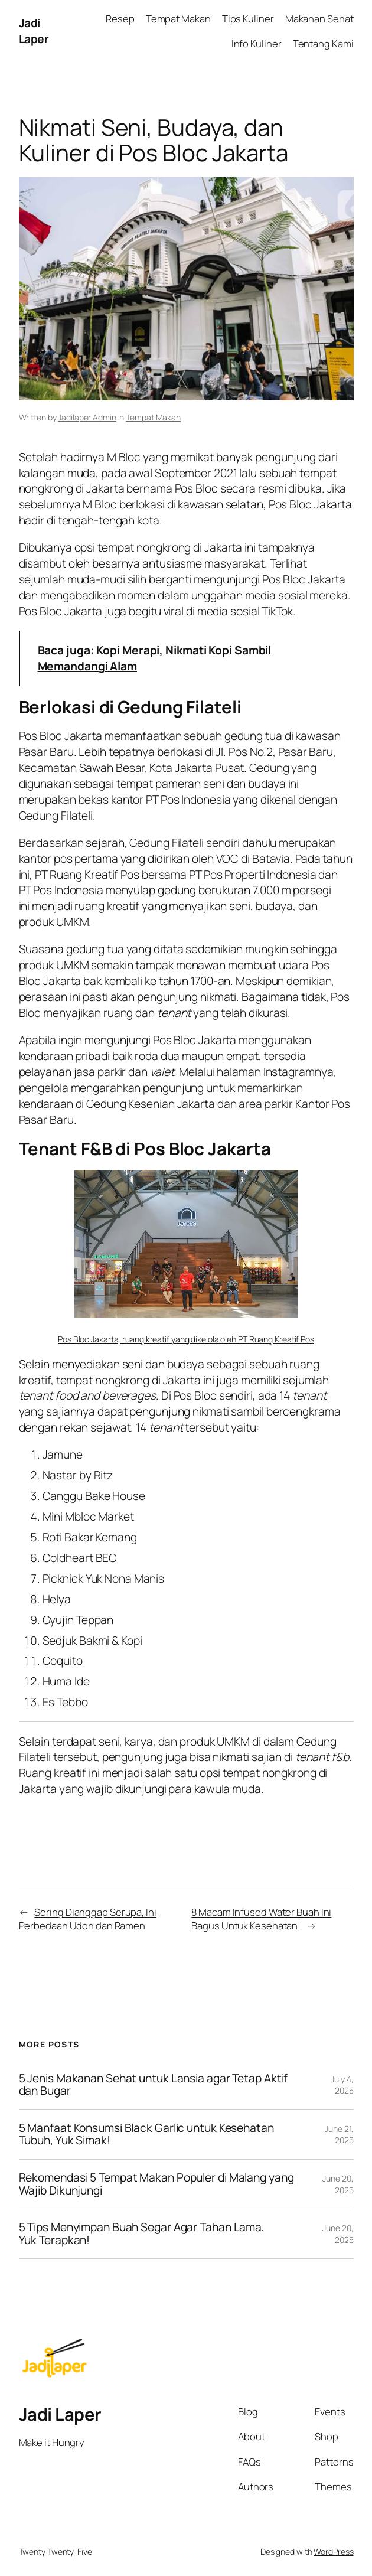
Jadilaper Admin (87, 417)
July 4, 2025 (342, 2084)
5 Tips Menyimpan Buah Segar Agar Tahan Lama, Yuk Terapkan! (142, 2233)
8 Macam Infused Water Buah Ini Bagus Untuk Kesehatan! (261, 1918)
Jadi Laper (34, 31)
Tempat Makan (153, 417)
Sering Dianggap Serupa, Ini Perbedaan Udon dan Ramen (87, 1918)
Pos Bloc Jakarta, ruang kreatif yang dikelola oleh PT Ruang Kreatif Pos (186, 1339)
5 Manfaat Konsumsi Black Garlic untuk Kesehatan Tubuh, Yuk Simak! (146, 2134)
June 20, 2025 (337, 2184)
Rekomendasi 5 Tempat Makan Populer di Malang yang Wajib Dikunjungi (156, 2184)
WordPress (333, 2551)
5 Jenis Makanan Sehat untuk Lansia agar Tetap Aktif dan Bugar (153, 2085)
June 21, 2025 (339, 2134)
